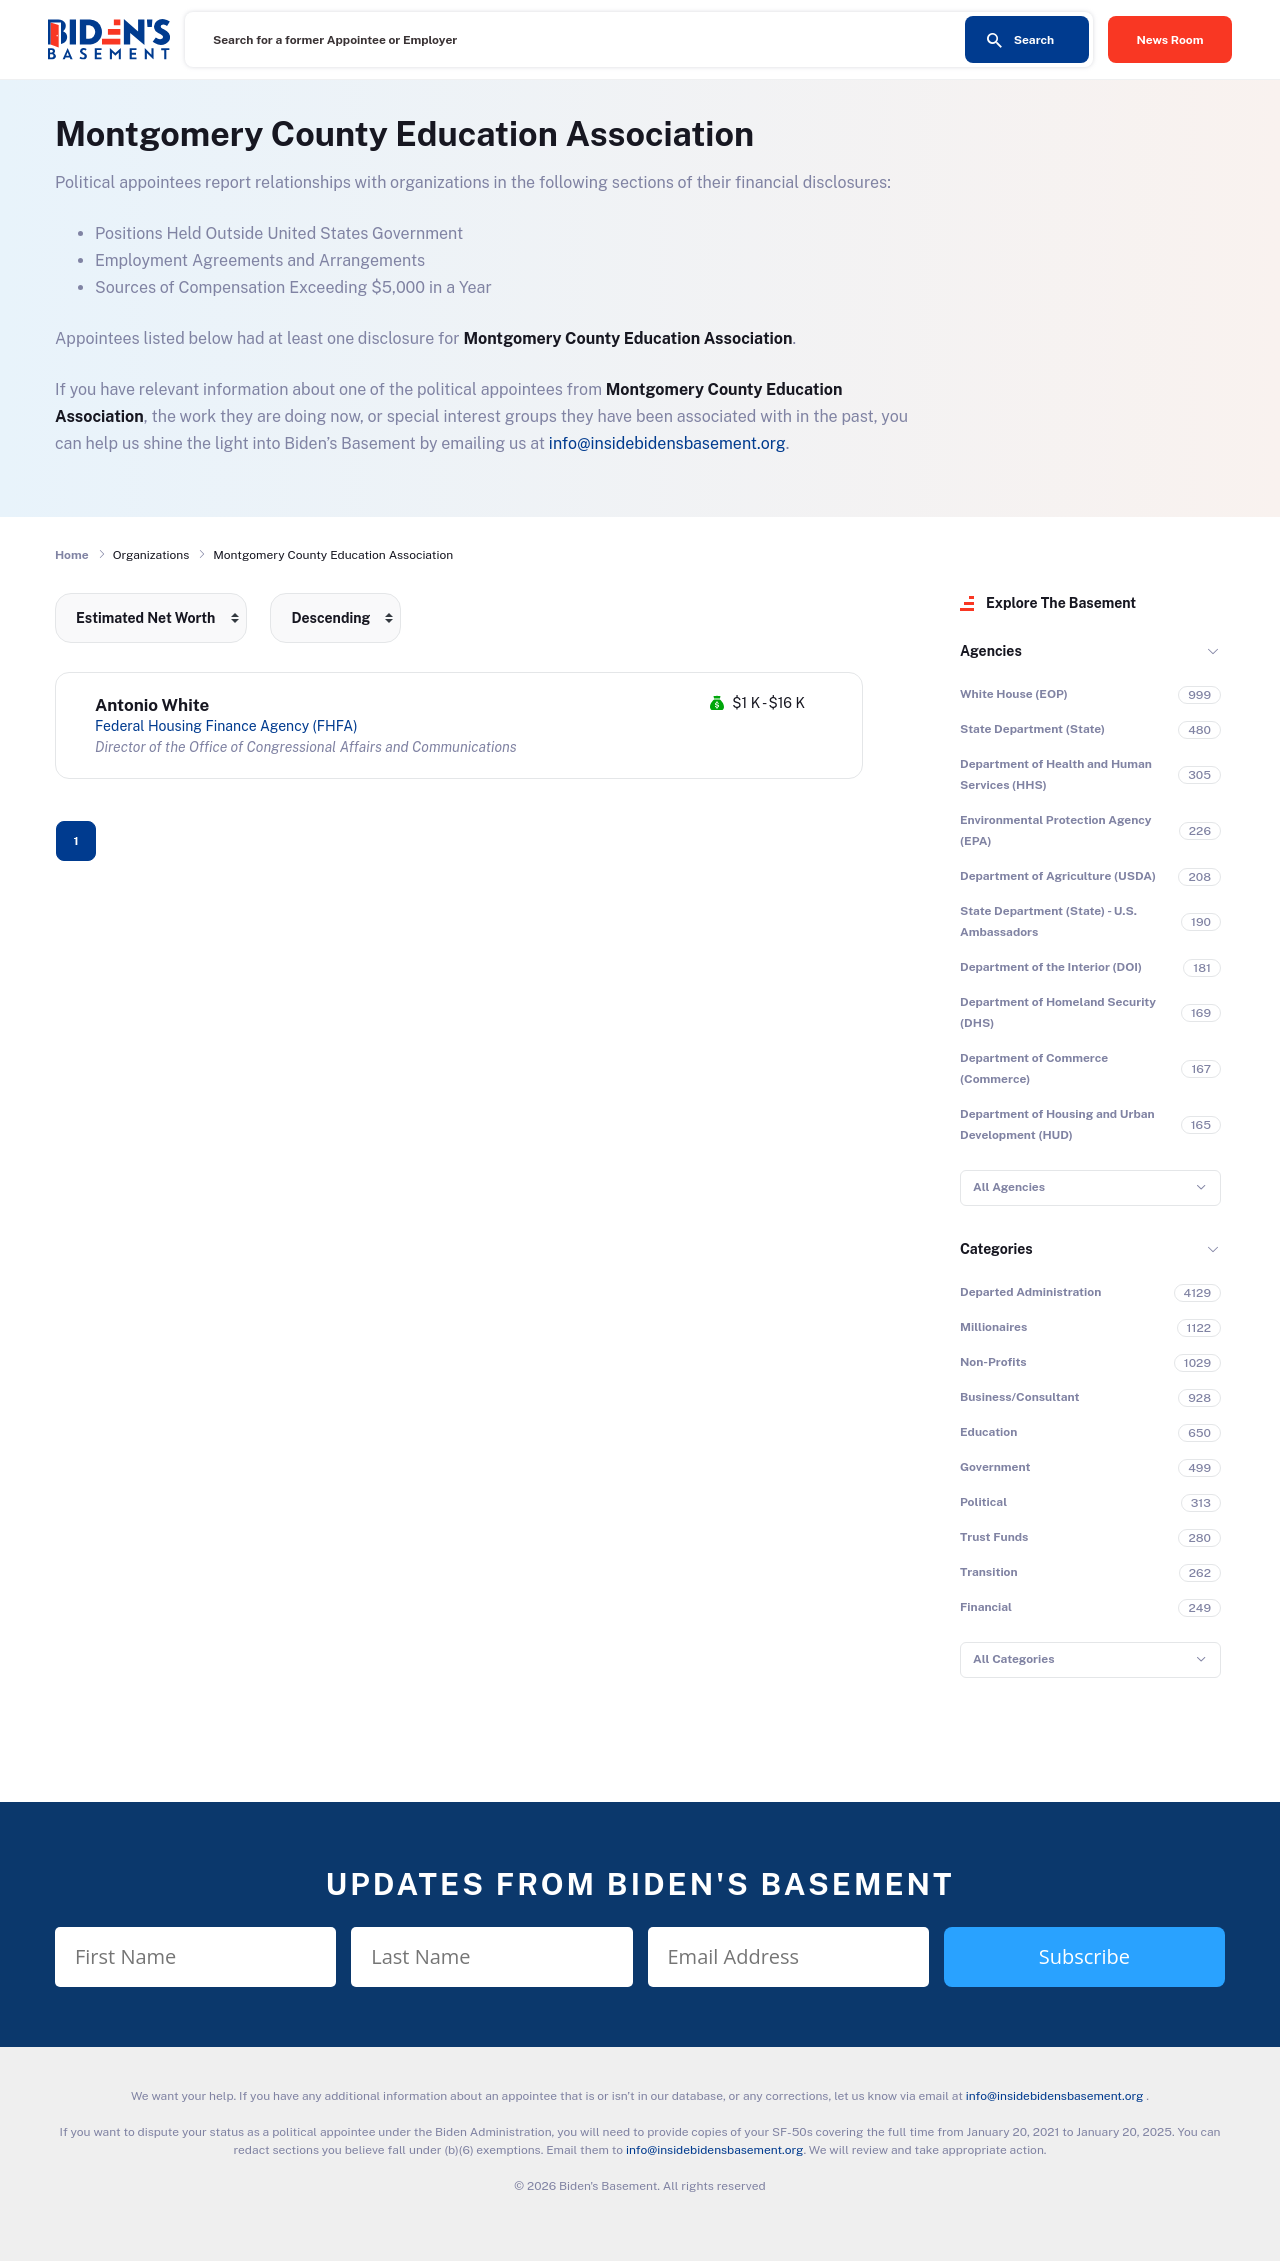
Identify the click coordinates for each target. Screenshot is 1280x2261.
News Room (1170, 40)
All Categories (1013, 1659)
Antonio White (152, 705)
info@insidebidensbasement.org (667, 443)
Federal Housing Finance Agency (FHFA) (226, 726)
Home (72, 555)
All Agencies (1009, 1187)
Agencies (991, 651)
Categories (996, 1249)
